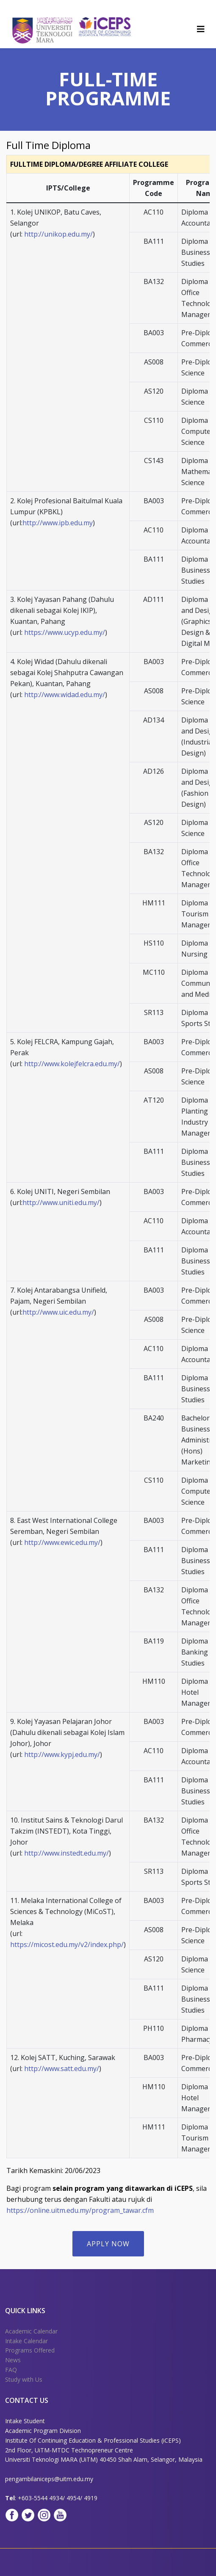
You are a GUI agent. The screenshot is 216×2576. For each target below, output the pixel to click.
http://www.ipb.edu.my (57, 522)
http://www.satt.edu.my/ (61, 2068)
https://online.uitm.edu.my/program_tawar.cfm (80, 2210)
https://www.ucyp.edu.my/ (64, 632)
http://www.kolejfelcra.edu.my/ (72, 1063)
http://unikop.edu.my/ (58, 234)
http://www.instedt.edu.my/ (66, 1853)
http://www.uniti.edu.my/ (61, 1202)
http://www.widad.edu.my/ (64, 694)
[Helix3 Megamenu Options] (201, 29)
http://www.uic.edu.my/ (58, 1312)
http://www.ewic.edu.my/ (62, 1542)
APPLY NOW (108, 2243)
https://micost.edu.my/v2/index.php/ (67, 1944)
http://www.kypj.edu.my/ (62, 1754)
